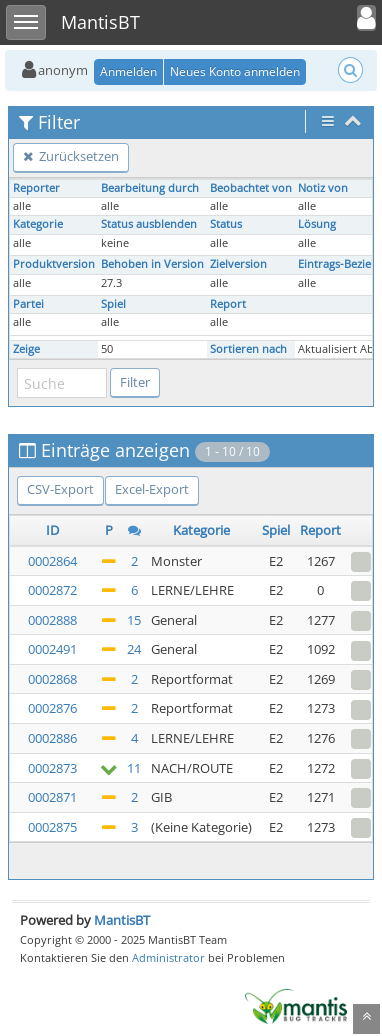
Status (226, 224)
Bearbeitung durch (150, 188)
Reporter (36, 188)
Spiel (113, 304)
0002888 (52, 620)
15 (134, 620)
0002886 (52, 738)
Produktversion (54, 264)
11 (134, 768)
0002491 (52, 649)
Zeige (26, 349)
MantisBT (122, 920)
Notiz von (323, 188)
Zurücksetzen (71, 156)
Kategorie (38, 224)
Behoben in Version (152, 264)
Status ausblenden (149, 224)
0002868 (52, 679)
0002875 (52, 827)
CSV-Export (60, 489)
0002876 (52, 708)
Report (228, 304)
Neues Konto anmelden (235, 71)
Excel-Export (152, 489)
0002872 (52, 590)
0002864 (52, 561)
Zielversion (238, 264)
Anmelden (128, 71)
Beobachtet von (251, 188)
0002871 (52, 797)
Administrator (168, 957)
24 (134, 649)
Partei (28, 304)
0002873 (52, 768)
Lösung (317, 224)
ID (52, 530)
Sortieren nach (248, 349)
